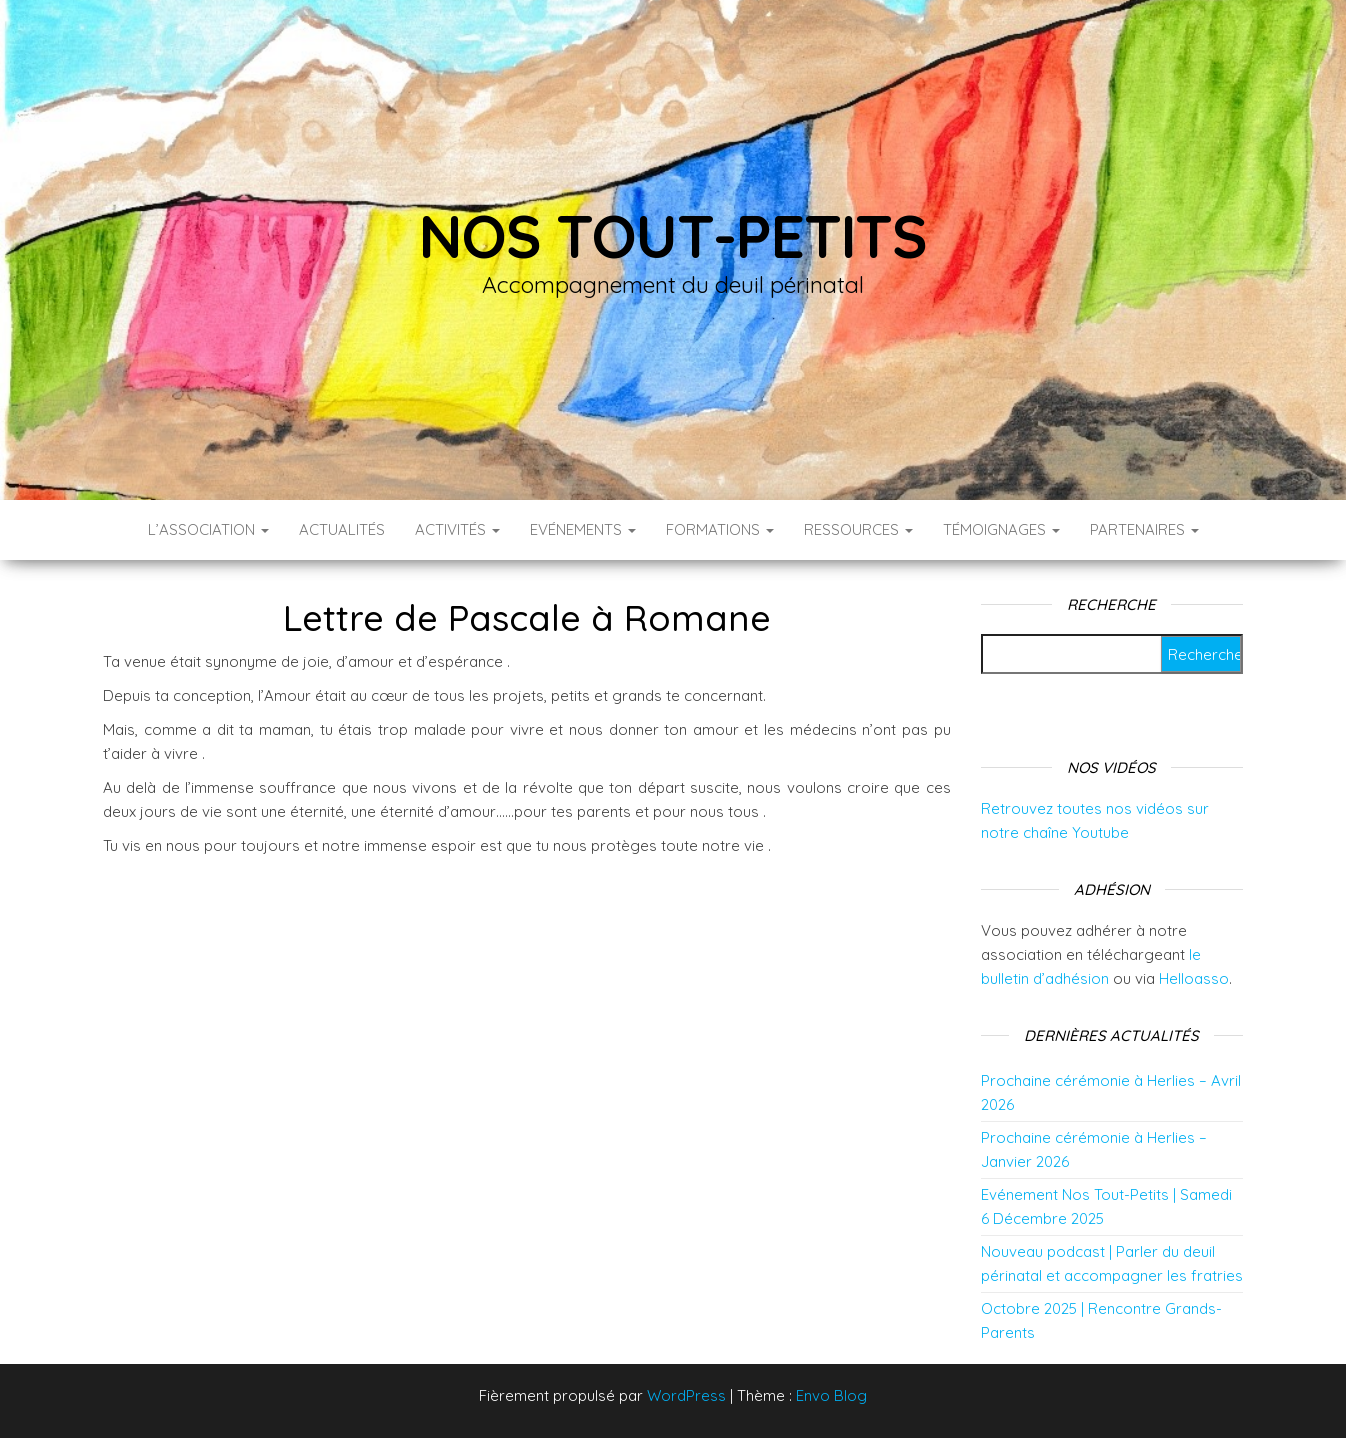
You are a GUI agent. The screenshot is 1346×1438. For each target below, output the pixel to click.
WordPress (686, 1395)
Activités (457, 529)
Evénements (583, 529)
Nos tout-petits (673, 235)
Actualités (342, 529)
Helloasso (1194, 978)
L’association (208, 529)
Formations (720, 529)
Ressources (858, 529)
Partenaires (1144, 529)
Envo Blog (831, 1395)
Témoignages (1001, 529)
